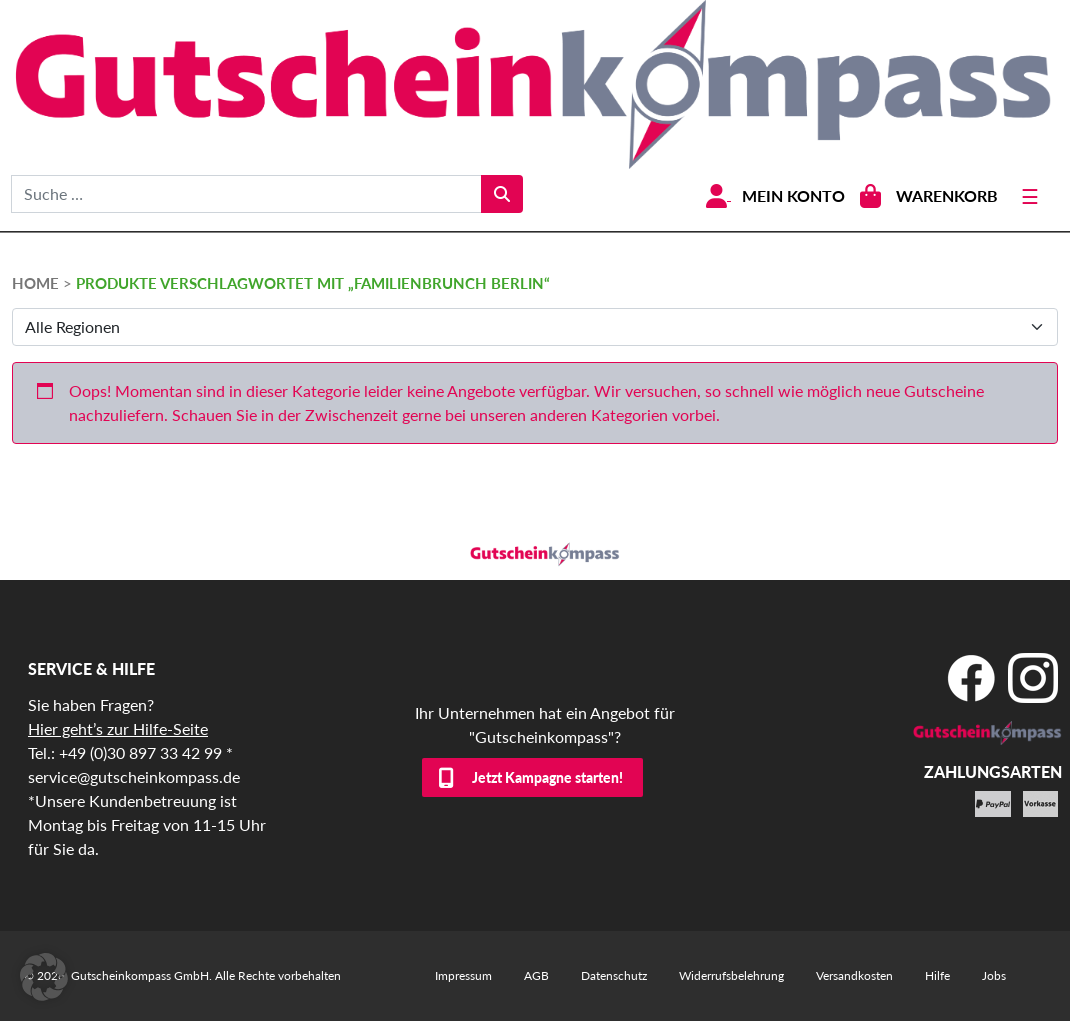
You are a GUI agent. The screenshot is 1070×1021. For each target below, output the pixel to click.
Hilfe (937, 975)
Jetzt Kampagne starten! (547, 777)
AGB (536, 975)
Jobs (994, 975)
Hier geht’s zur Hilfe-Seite (118, 728)
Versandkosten (854, 975)
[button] (44, 977)
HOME (35, 283)
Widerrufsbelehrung (731, 975)
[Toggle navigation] (1030, 196)
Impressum (463, 975)
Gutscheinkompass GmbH (140, 975)
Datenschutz (614, 975)
